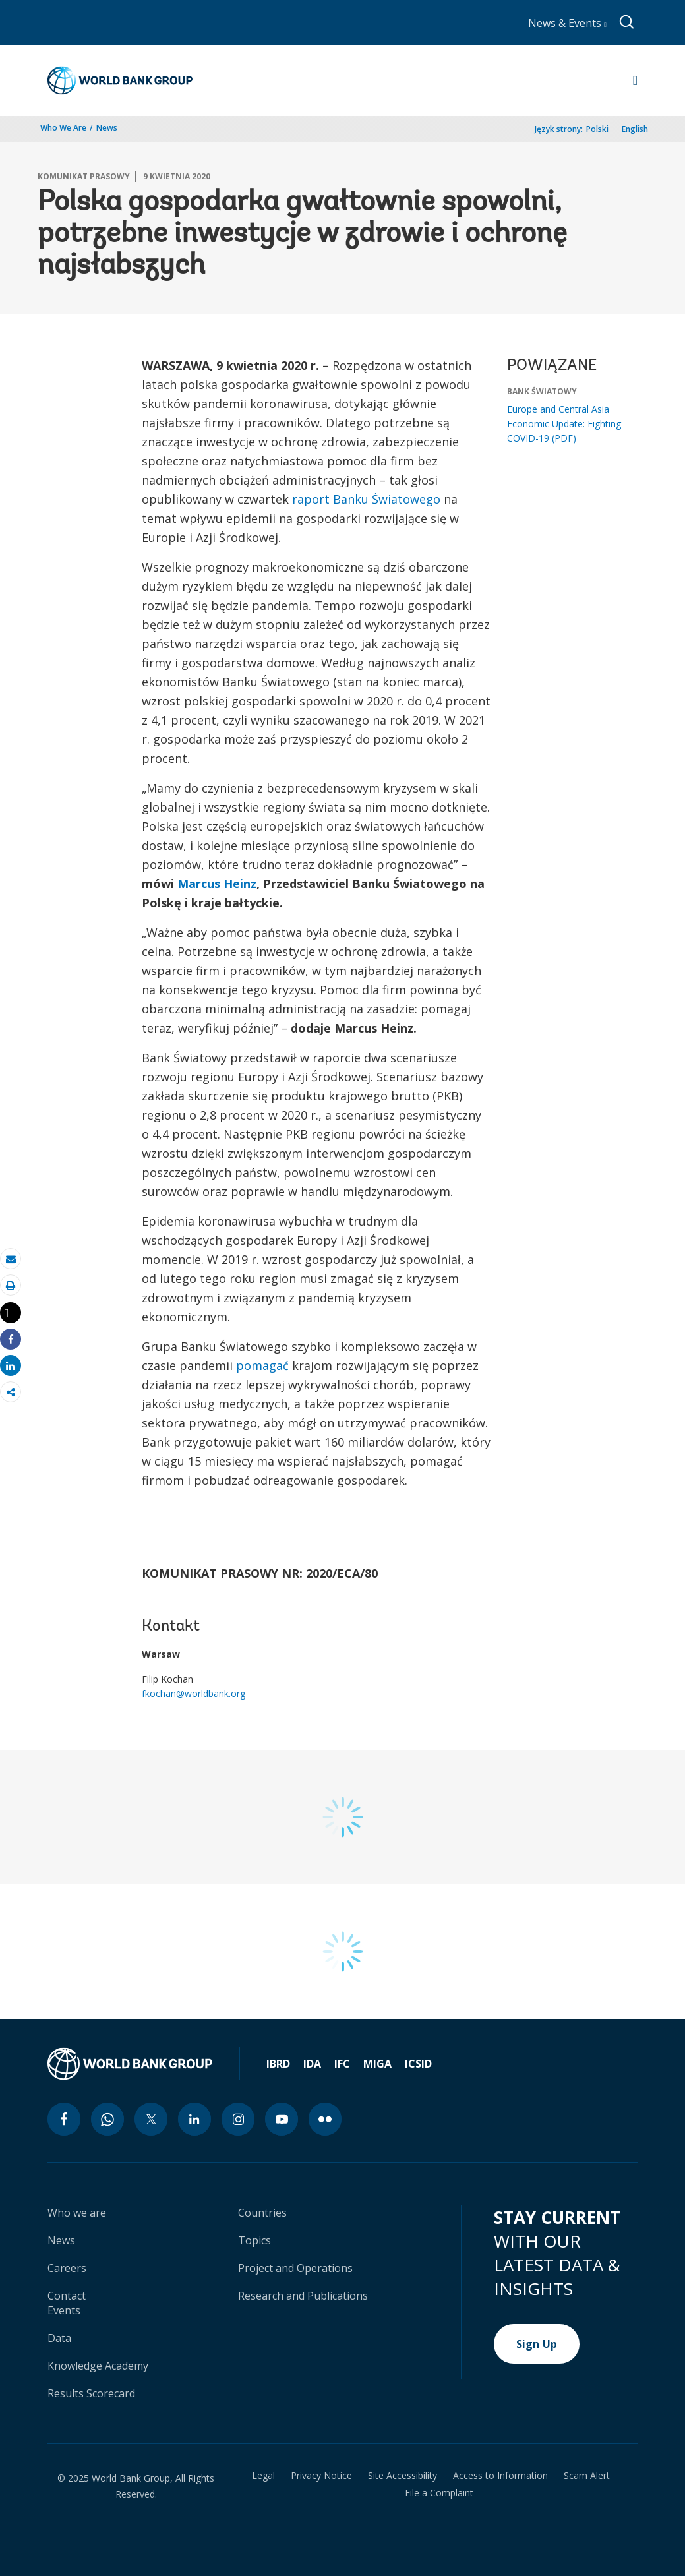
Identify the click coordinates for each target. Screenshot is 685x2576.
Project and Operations (295, 2268)
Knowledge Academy (97, 2365)
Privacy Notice (321, 2476)
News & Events (567, 23)
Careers (66, 2268)
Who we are (76, 2212)
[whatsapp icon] (107, 2119)
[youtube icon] (281, 2119)
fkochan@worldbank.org (193, 1693)
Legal (263, 2476)
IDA (312, 2064)
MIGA (377, 2064)
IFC (342, 2064)
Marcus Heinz (216, 883)
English (635, 129)
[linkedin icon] (194, 2119)
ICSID (418, 2064)
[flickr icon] (325, 2119)
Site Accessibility (402, 2476)
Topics (254, 2240)
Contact (66, 2296)
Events (63, 2310)
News (106, 127)
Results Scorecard (91, 2393)
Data (59, 2338)
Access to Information (500, 2476)
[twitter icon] (150, 2119)
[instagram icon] (238, 2119)
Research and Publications (303, 2296)
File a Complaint (439, 2493)
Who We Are (63, 127)
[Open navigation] (635, 80)
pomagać (262, 1365)
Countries (262, 2212)
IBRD (278, 2064)
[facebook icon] (63, 2119)
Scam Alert (587, 2476)
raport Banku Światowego (366, 499)
